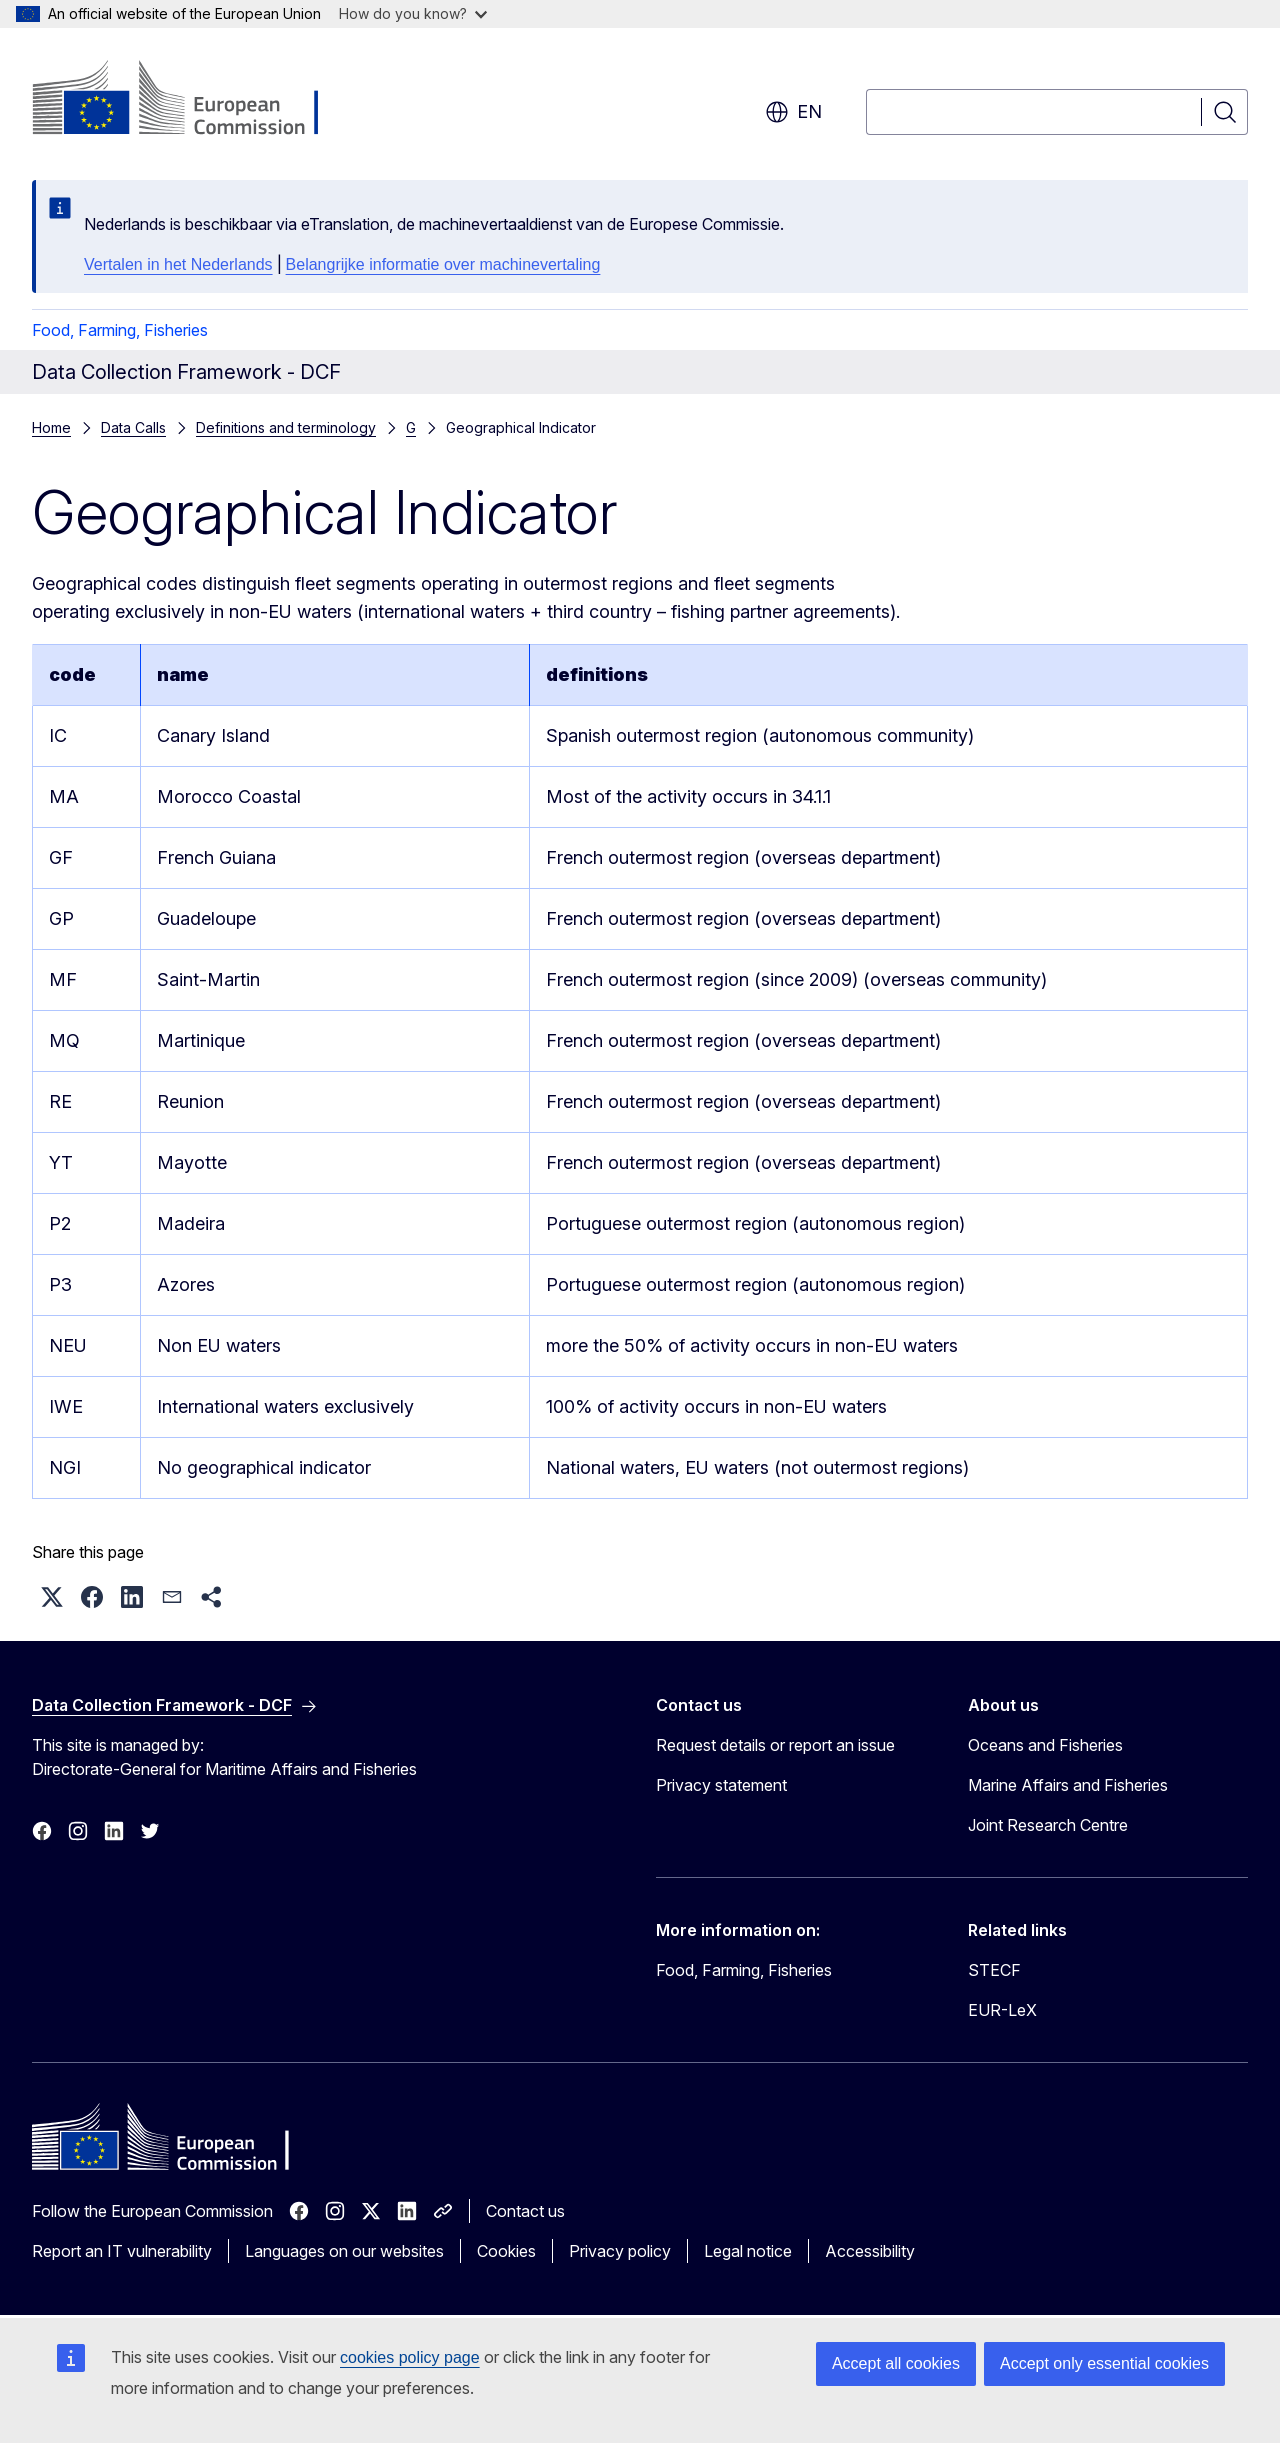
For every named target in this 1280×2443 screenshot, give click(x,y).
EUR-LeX (1002, 2010)
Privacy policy (620, 2251)
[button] (52, 1597)
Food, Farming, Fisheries (120, 330)
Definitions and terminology (286, 427)
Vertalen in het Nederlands (178, 264)
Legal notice (748, 2251)
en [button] (793, 112)
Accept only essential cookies (1104, 2363)
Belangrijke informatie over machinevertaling (443, 264)
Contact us (525, 2211)
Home (51, 427)
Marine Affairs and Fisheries (1068, 1785)
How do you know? (413, 13)
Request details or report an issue (775, 1745)
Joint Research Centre (1048, 1825)
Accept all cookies (896, 2363)
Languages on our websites (344, 2251)
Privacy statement (721, 1785)
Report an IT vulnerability (122, 2251)
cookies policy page (410, 2357)
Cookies (506, 2251)
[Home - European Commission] (193, 100)
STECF (994, 1970)
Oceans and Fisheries (1045, 1745)
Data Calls (133, 427)
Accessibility (870, 2251)
